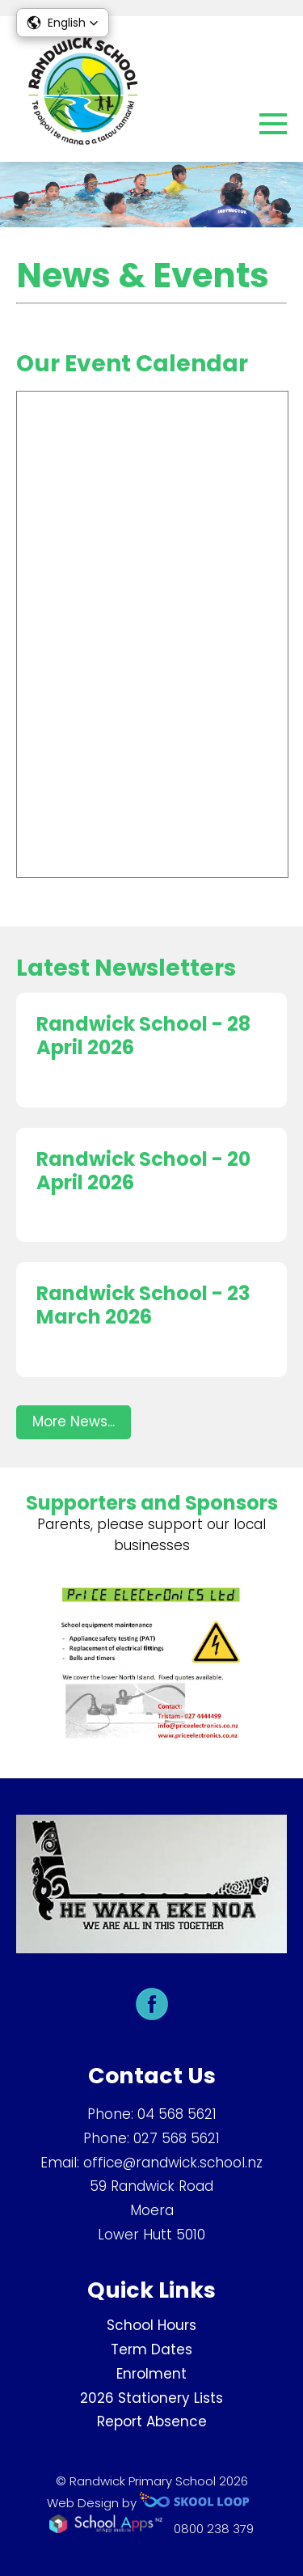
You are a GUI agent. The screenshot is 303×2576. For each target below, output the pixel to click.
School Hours (151, 2325)
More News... (73, 1421)
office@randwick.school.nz (173, 2162)
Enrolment (151, 2373)
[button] (63, 22)
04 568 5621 (177, 2114)
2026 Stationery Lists (151, 2398)
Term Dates (151, 2349)
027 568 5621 (176, 2138)
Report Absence (152, 2421)
